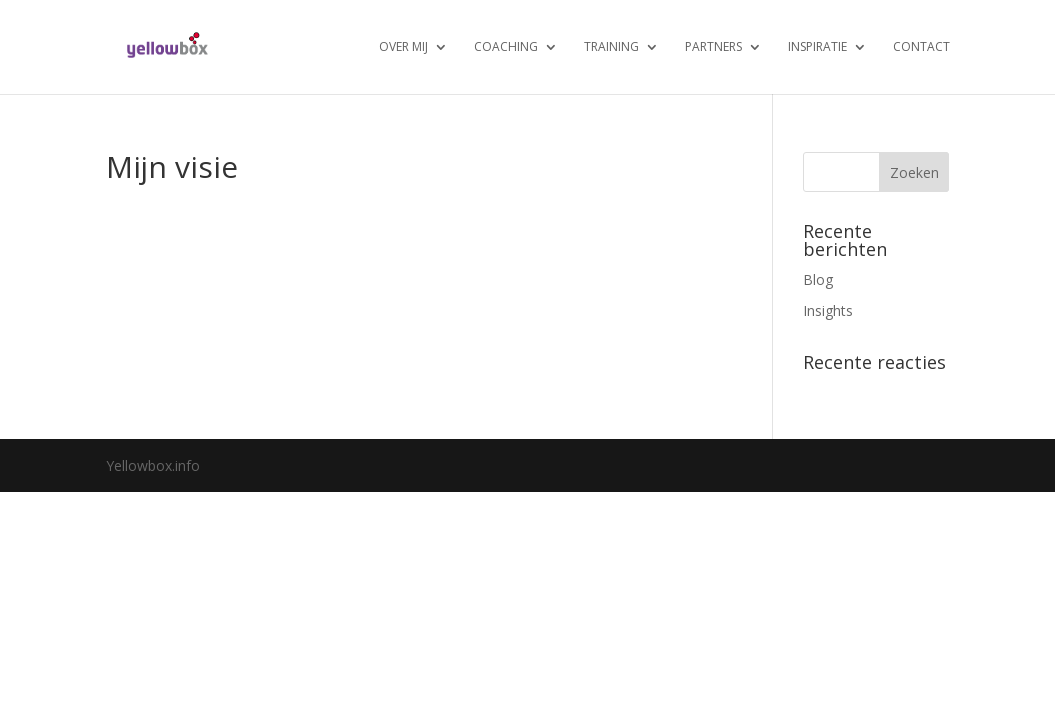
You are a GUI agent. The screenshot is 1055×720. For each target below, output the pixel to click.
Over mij (403, 47)
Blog (818, 279)
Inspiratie (817, 47)
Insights (828, 310)
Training (611, 47)
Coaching (506, 47)
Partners (713, 47)
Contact (921, 47)
